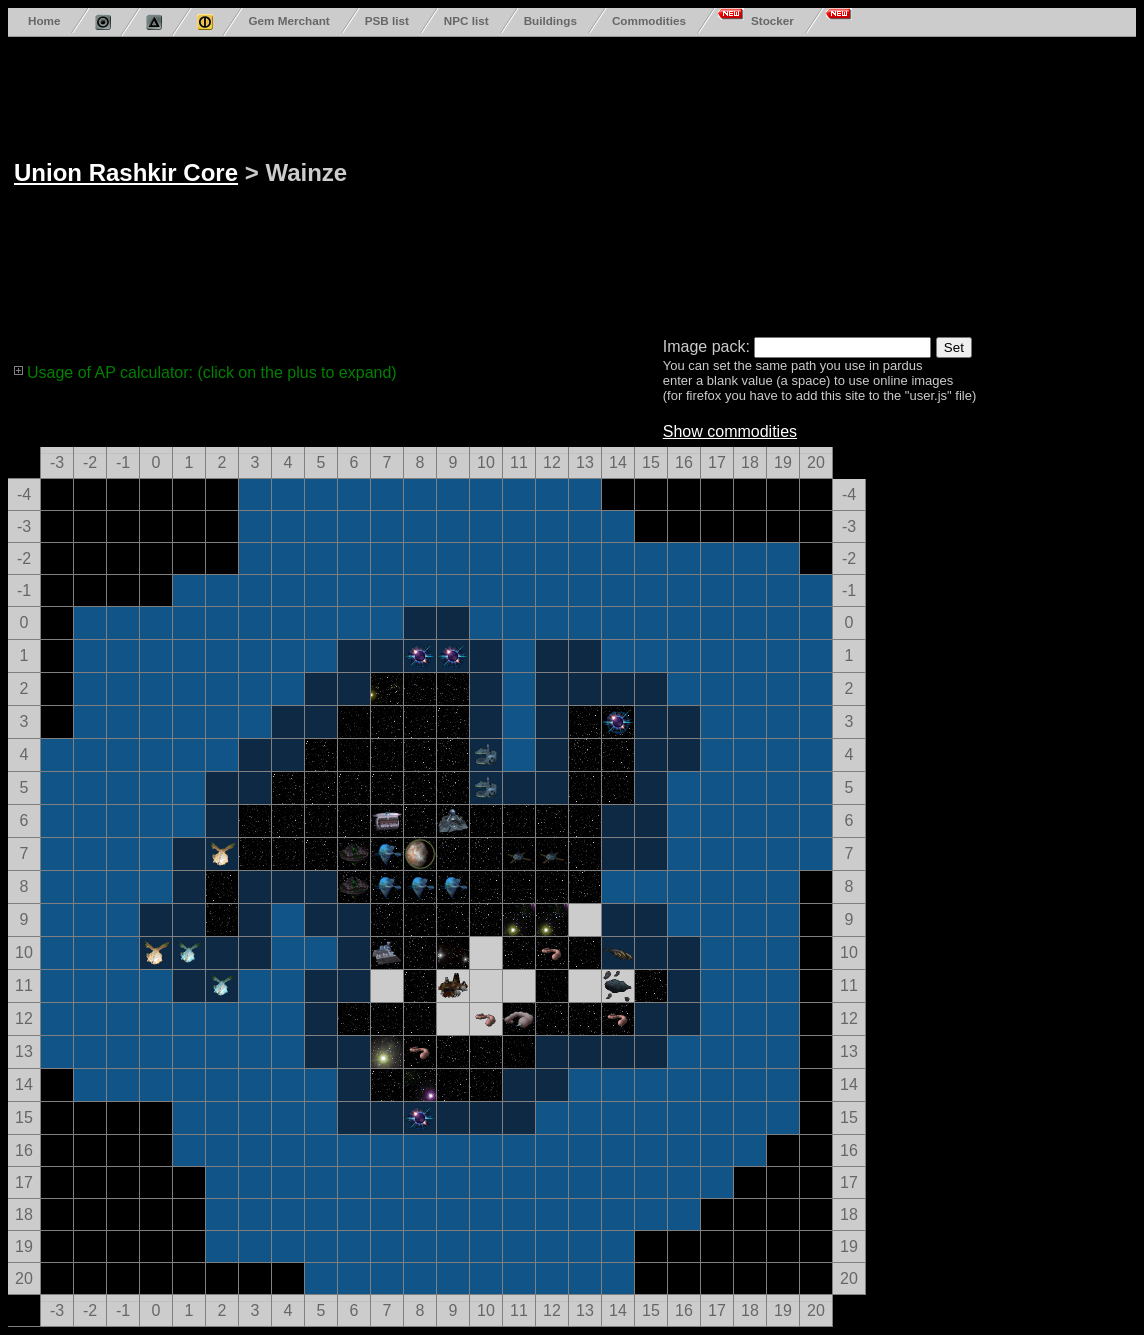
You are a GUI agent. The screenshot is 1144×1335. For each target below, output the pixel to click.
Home (44, 20)
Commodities (649, 20)
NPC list (466, 20)
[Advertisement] (697, 183)
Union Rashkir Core (126, 172)
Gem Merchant (288, 20)
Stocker (772, 20)
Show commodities (730, 431)
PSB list (387, 20)
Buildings (550, 20)
